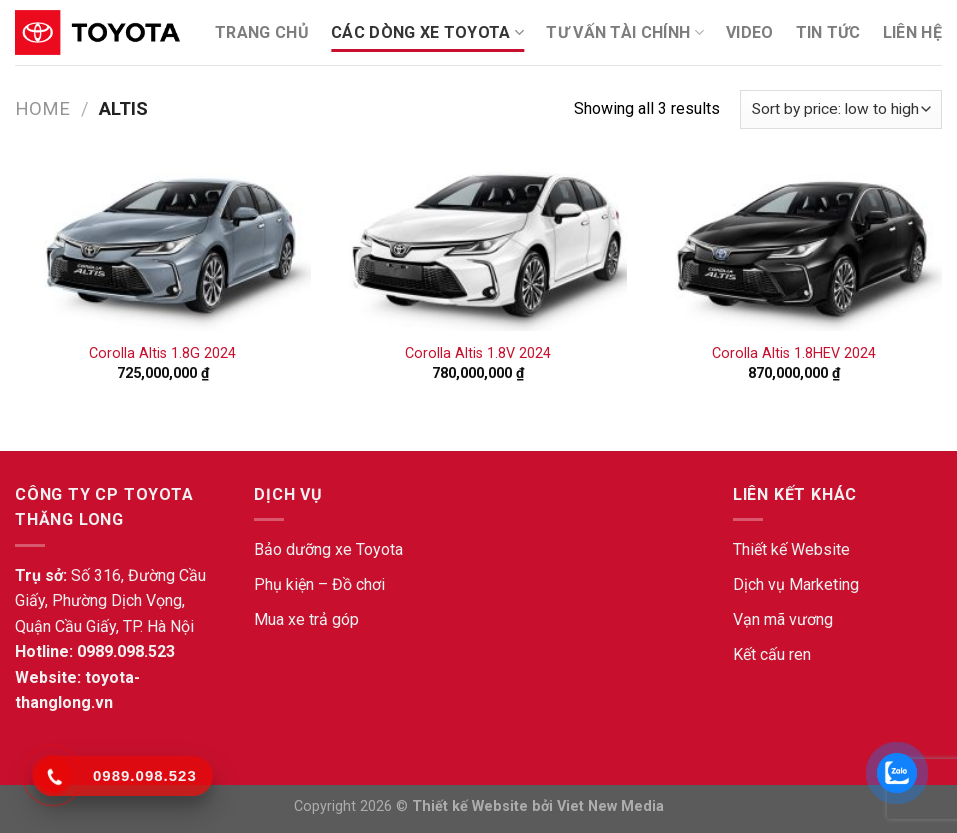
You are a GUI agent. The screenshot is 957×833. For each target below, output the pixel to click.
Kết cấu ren (772, 654)
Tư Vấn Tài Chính (625, 33)
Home (42, 108)
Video (750, 32)
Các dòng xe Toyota (427, 33)
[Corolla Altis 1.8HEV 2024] (794, 247)
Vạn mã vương (783, 619)
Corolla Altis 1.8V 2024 (478, 353)
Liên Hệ (912, 32)
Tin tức (828, 32)
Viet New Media (610, 806)
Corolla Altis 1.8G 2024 (162, 353)
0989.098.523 (126, 651)
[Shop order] (841, 109)
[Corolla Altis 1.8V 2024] (478, 247)
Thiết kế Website (791, 549)
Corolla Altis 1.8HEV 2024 (794, 353)
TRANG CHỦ (262, 32)
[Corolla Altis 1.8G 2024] (163, 247)
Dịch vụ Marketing (796, 584)
